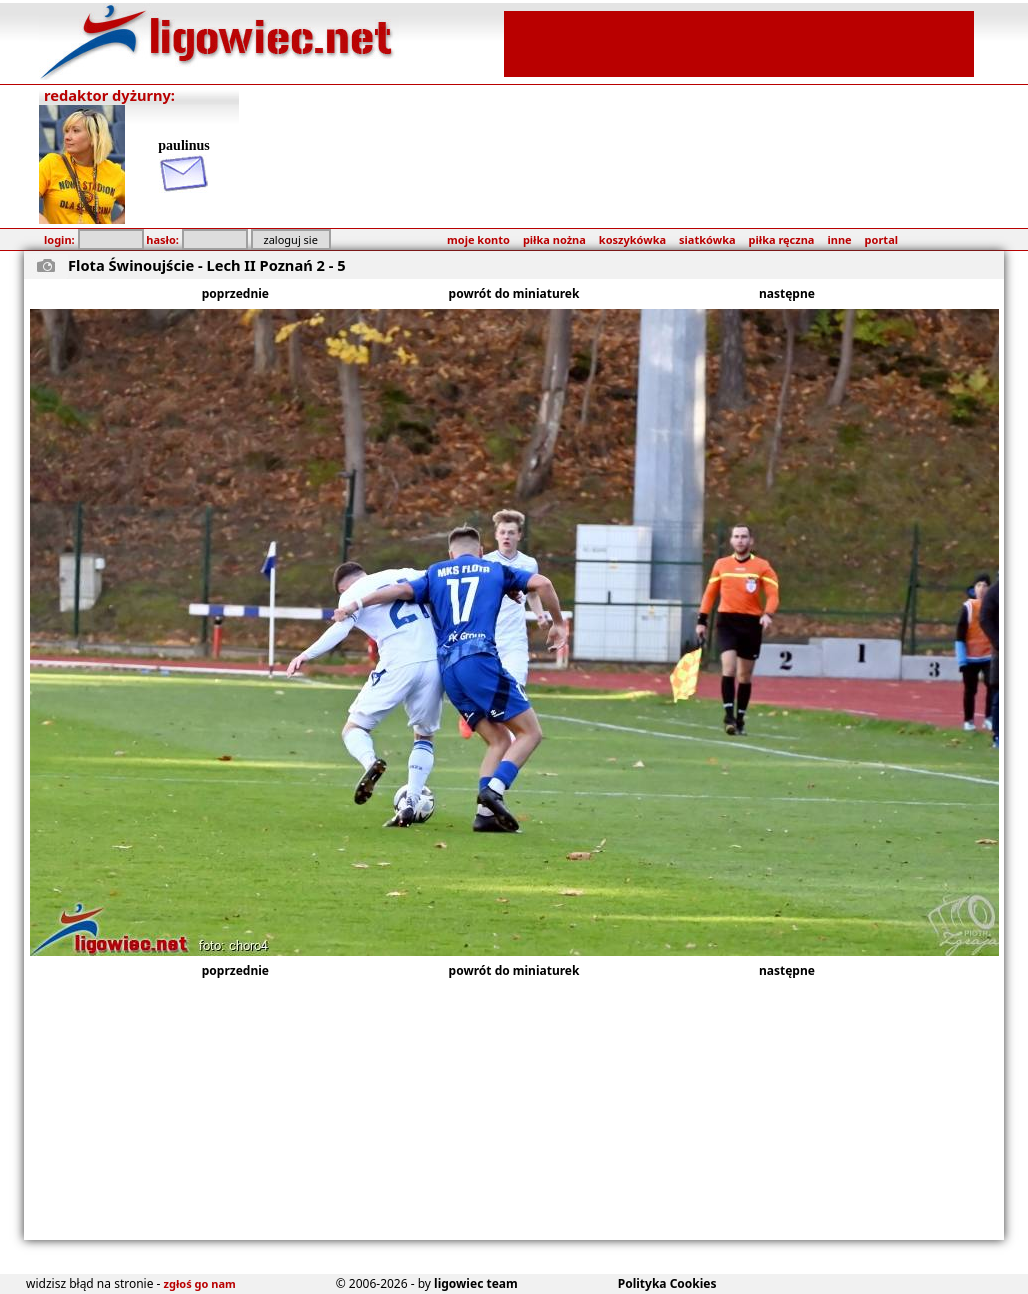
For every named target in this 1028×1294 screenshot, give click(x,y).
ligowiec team (476, 1283)
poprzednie (235, 293)
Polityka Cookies (667, 1283)
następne (787, 293)
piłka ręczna (782, 239)
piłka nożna (554, 239)
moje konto (478, 239)
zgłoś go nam (200, 1283)
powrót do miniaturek (514, 293)
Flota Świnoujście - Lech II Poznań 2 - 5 (207, 265)
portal (881, 239)
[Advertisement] (739, 42)
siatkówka (707, 239)
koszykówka (632, 239)
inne (839, 239)
